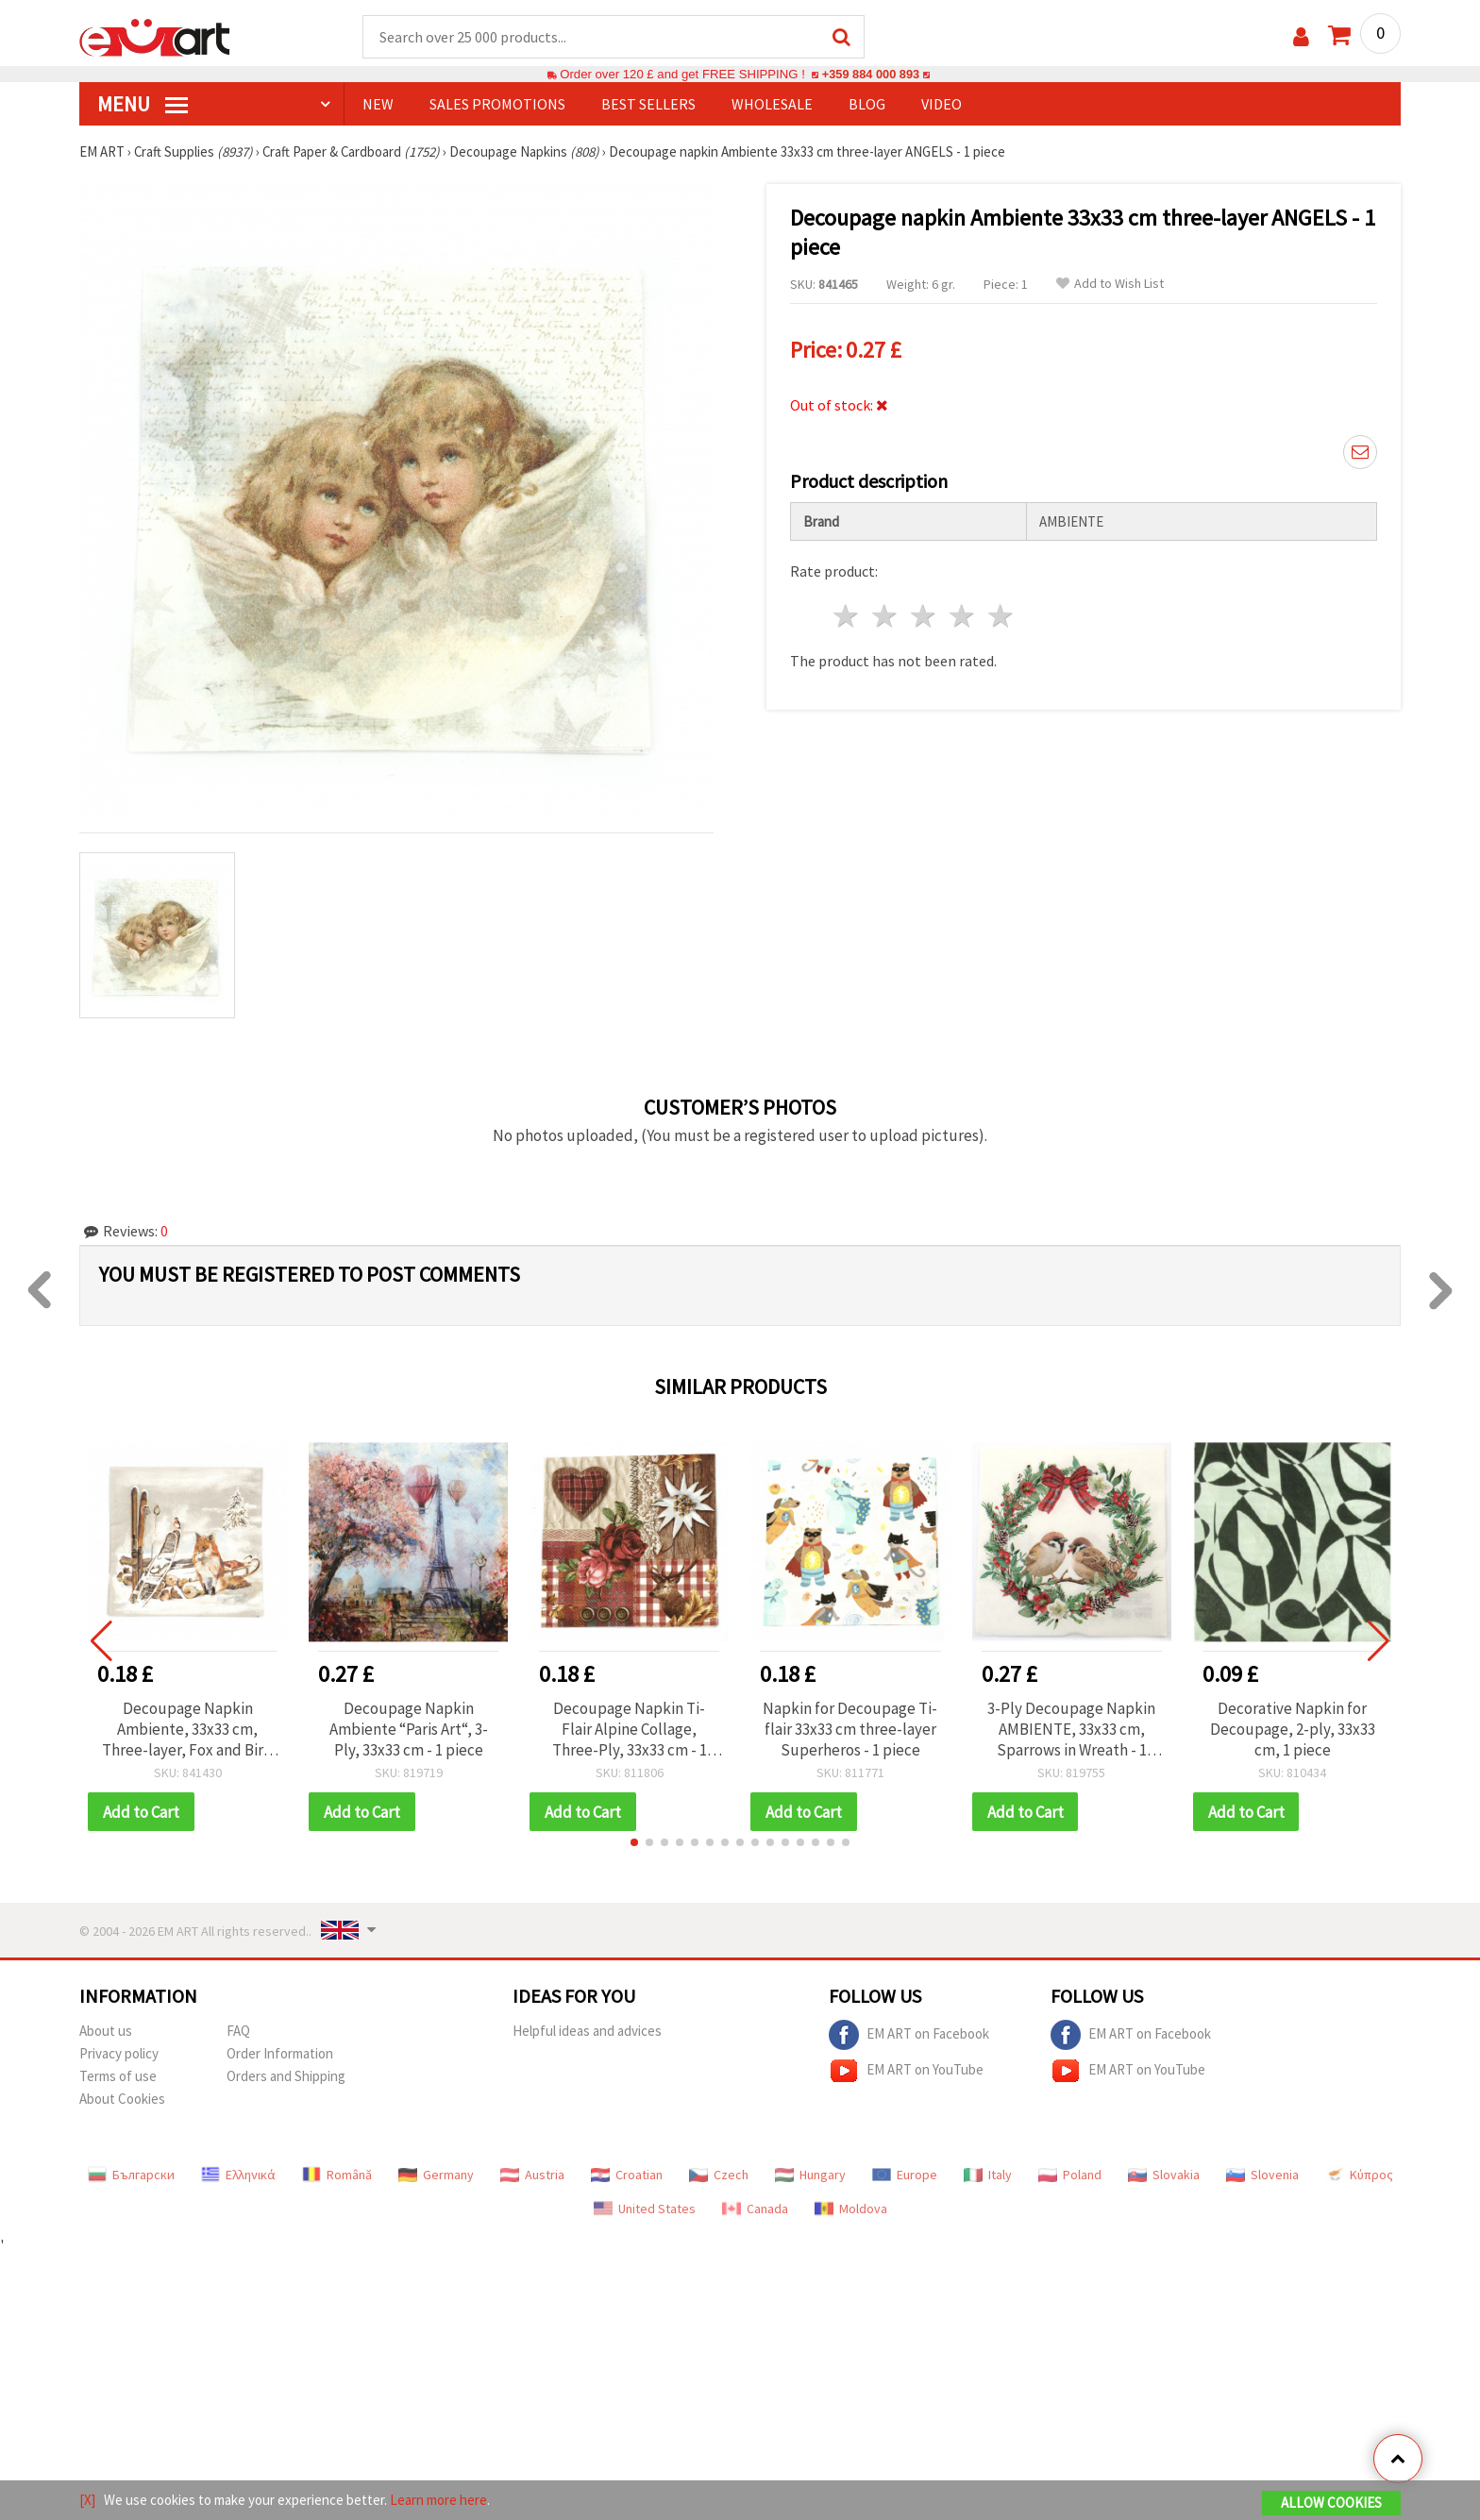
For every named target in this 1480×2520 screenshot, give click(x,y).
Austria (532, 2176)
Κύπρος (1359, 2176)
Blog (867, 104)
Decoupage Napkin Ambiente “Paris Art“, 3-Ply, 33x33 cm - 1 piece (408, 1730)
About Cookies (122, 2100)
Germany (436, 2176)
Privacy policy (119, 2055)
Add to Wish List (1110, 284)
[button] (634, 1844)
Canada (755, 2210)
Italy (988, 2176)
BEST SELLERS (648, 104)
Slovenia (1262, 2176)
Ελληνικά (238, 2176)
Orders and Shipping (286, 2078)
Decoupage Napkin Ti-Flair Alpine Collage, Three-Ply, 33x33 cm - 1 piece (629, 1730)
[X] (87, 2500)
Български (131, 2176)
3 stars (924, 615)
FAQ (238, 2032)
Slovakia (1164, 2176)
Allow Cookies (1331, 2503)
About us (105, 2032)
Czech (718, 2176)
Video (941, 104)
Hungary (810, 2176)
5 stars (1001, 615)
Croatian (627, 2176)
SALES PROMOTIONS (497, 104)
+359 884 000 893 (870, 75)
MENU (142, 105)
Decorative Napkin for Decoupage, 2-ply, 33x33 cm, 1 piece (1292, 1730)
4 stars (962, 615)
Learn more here (438, 2500)
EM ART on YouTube (906, 2073)
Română (337, 2176)
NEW (378, 104)
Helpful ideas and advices (587, 2032)
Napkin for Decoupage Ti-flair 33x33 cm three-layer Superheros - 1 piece (850, 1730)
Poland (1070, 2176)
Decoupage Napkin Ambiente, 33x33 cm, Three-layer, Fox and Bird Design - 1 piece (187, 1730)
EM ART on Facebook (909, 2037)
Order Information (280, 2055)
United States (645, 2210)
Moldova (851, 2210)
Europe (904, 2176)
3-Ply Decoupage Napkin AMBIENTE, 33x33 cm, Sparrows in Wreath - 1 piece (1071, 1730)
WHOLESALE (772, 104)
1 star (847, 615)
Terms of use (118, 2078)
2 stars (885, 615)
